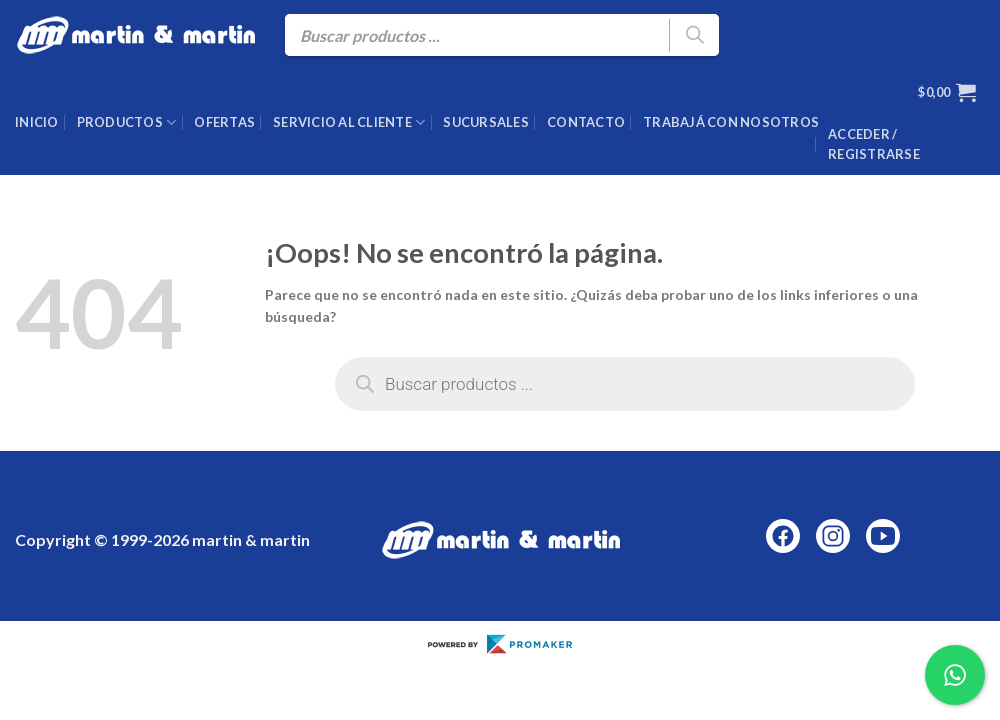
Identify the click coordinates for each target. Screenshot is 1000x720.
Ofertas (224, 122)
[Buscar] (694, 35)
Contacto (586, 122)
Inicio (37, 122)
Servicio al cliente (349, 122)
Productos (127, 122)
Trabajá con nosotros (731, 122)
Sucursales (486, 122)
